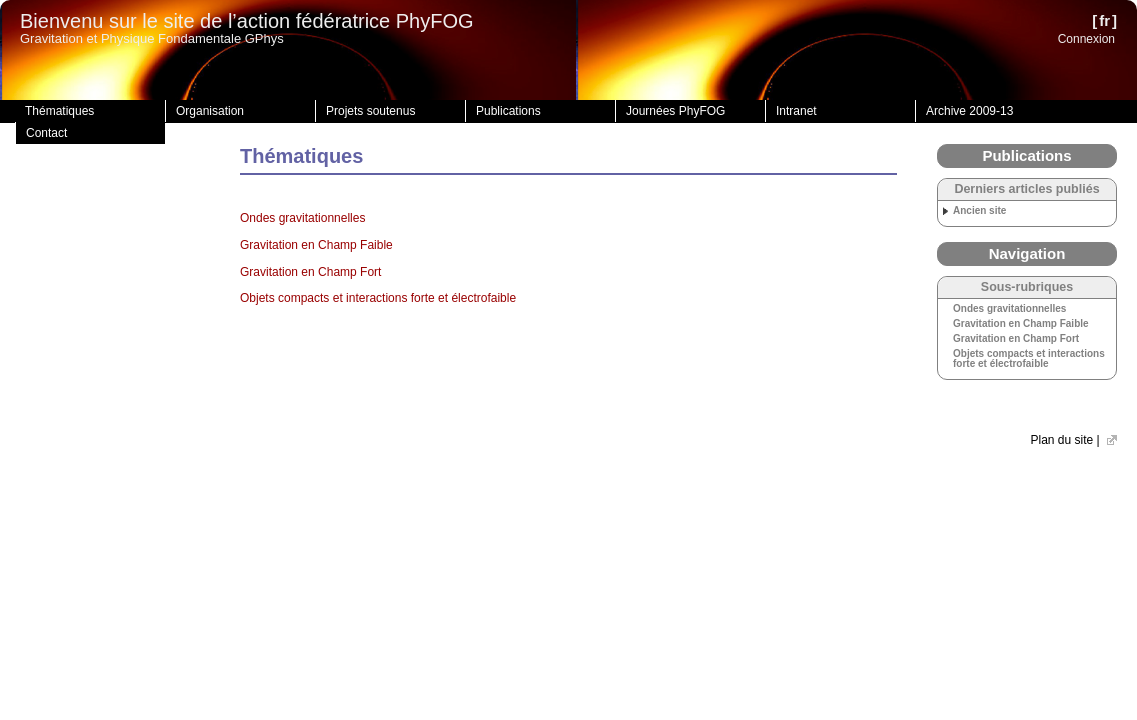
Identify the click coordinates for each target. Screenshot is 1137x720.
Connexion (1086, 39)
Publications (508, 111)
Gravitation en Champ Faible (316, 245)
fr (1104, 20)
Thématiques (59, 111)
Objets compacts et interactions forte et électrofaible (378, 298)
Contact (46, 133)
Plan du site (1061, 440)
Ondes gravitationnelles (302, 218)
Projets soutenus (370, 111)
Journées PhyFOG (675, 111)
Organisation (210, 111)
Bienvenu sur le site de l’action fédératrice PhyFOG (247, 21)
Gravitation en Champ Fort (310, 272)
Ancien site (979, 211)
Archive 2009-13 (969, 111)
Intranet (796, 111)
